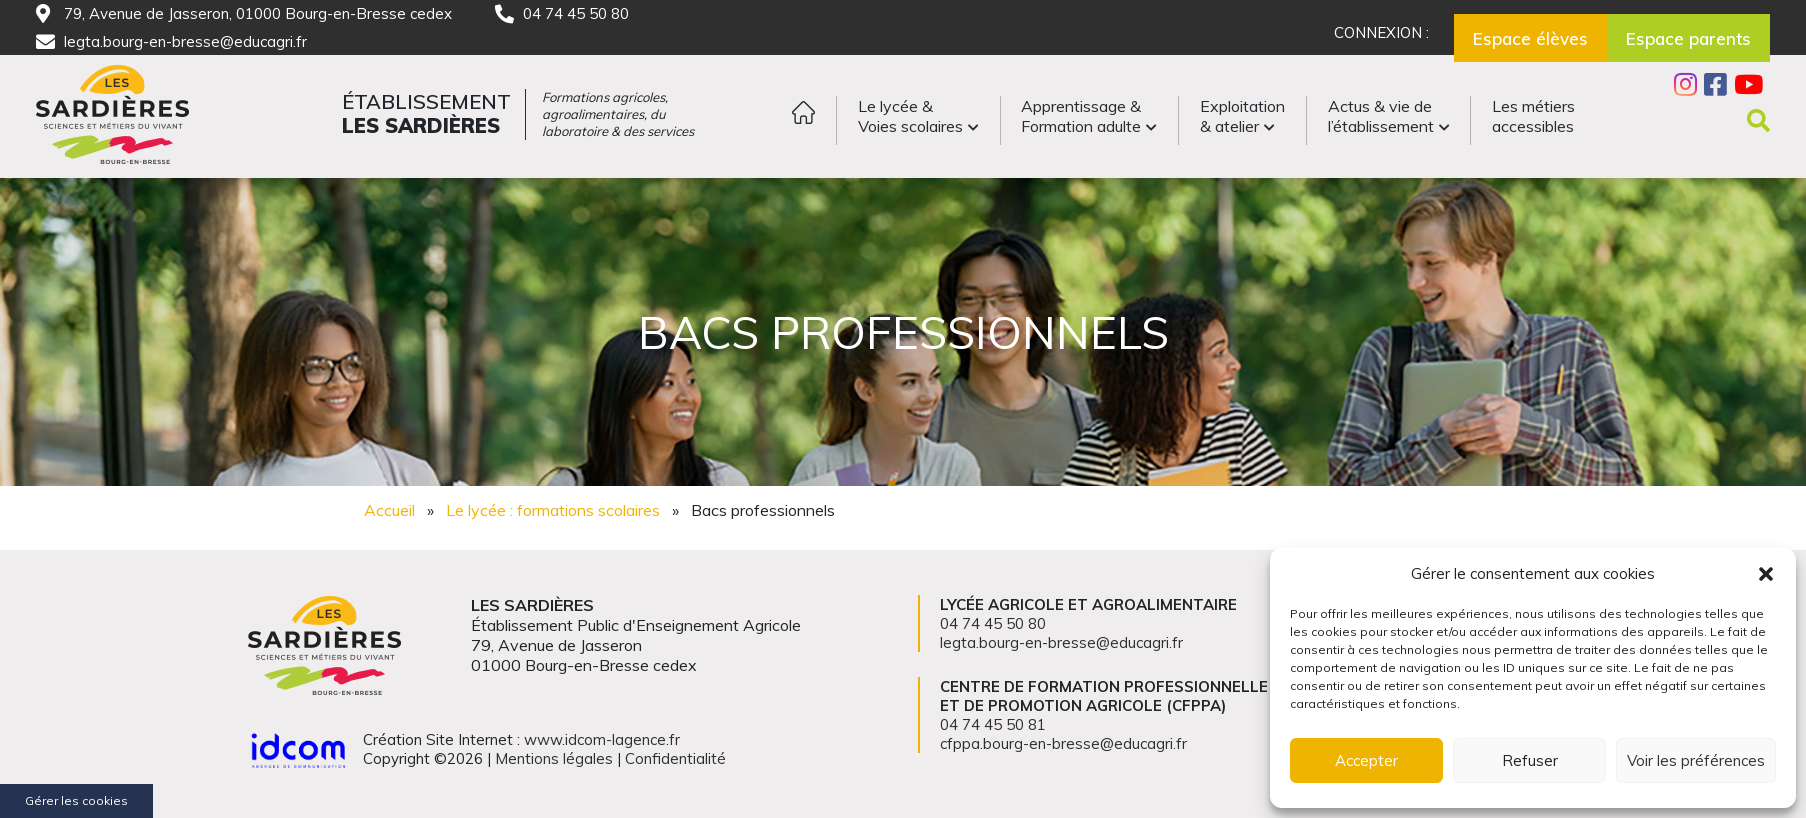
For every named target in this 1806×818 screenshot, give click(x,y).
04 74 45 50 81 (993, 724)
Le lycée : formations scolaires (553, 510)
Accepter (1366, 760)
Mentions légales (554, 758)
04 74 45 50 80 (576, 13)
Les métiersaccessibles (1533, 116)
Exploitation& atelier (1242, 116)
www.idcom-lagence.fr (602, 739)
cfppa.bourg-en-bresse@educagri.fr (1063, 743)
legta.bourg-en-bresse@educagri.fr (185, 41)
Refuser (1530, 760)
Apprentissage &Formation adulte (1081, 116)
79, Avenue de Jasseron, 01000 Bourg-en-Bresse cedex (258, 13)
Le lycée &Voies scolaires (910, 116)
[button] (1766, 574)
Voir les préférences (1696, 760)
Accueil (389, 510)
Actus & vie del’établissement (1381, 116)
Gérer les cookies (76, 800)
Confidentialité (675, 758)
